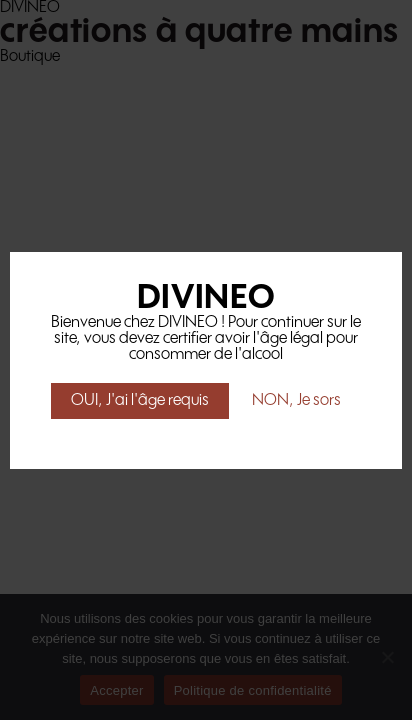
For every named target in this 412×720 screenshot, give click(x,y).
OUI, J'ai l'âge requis (140, 400)
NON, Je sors (296, 400)
